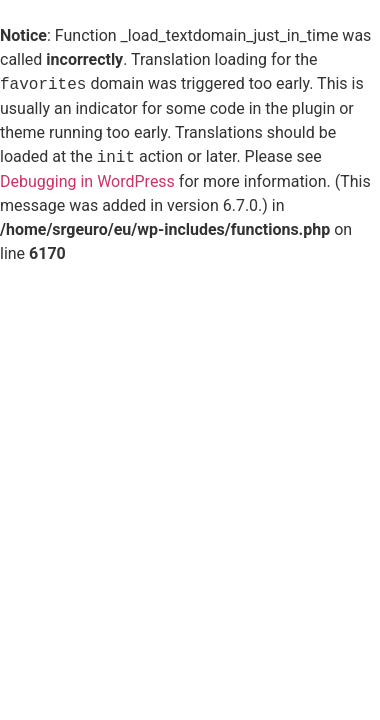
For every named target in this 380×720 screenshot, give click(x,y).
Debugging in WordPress (87, 181)
